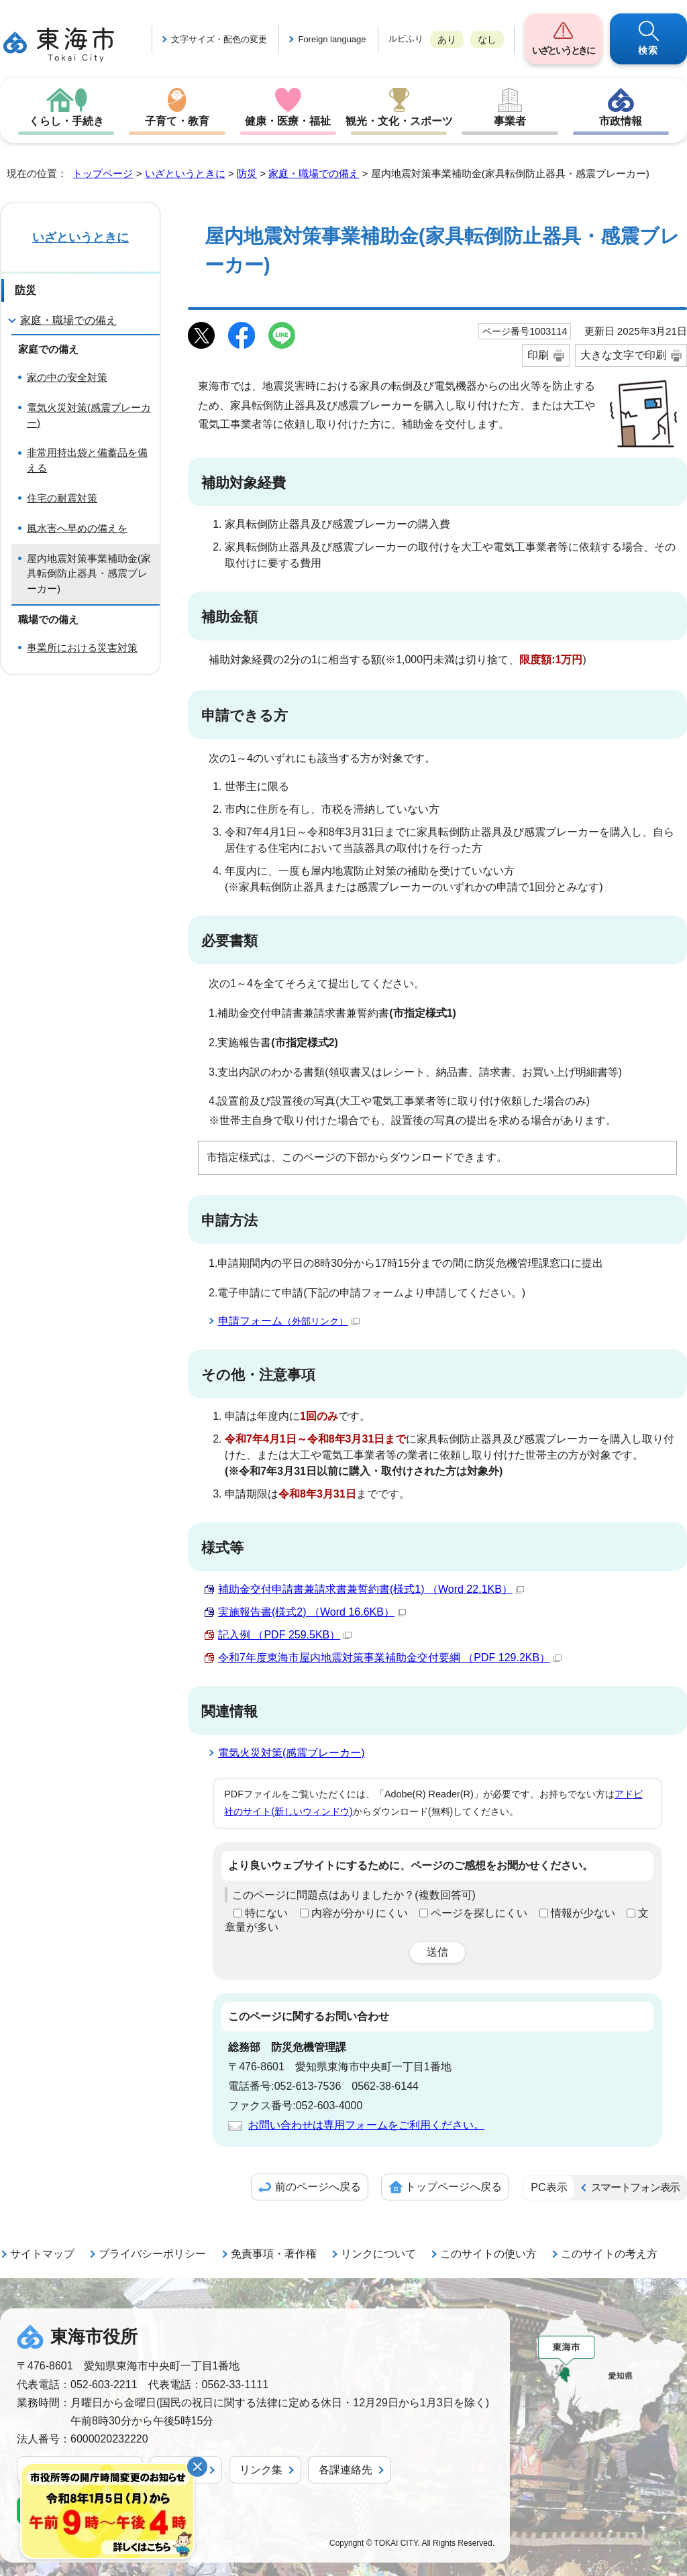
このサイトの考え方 (609, 2253)
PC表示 (549, 2187)
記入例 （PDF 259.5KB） (285, 1634)
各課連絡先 (345, 2469)
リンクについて (378, 2253)
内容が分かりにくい (359, 1913)
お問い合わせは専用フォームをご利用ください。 (366, 2125)
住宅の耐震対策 (62, 498)
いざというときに (563, 50)
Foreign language (332, 39)
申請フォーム (289, 1321)
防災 (247, 173)
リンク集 (261, 2469)
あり (446, 39)
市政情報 (620, 121)
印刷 (538, 355)
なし (487, 39)
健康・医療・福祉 (288, 121)
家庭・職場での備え (313, 173)
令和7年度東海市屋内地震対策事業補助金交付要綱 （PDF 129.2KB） (390, 1657)
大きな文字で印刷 (623, 355)
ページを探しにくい (479, 1913)
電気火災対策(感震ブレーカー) (291, 1752)
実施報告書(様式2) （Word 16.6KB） (312, 1612)
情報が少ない (583, 1913)
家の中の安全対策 (67, 377)
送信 (437, 1952)
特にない (266, 1913)
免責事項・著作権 (274, 2253)
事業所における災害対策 (82, 647)
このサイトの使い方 (488, 2253)
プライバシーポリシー (152, 2253)
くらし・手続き (66, 121)
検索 (648, 50)
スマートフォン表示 (635, 2187)
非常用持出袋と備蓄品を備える (87, 460)
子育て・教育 (177, 121)
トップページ (102, 173)
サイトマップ (42, 2253)
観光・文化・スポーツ (399, 121)
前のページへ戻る (318, 2186)
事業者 (510, 121)
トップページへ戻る (453, 2186)
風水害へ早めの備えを (77, 528)
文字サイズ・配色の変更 (219, 39)
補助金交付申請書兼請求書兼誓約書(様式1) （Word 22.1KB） (371, 1589)
